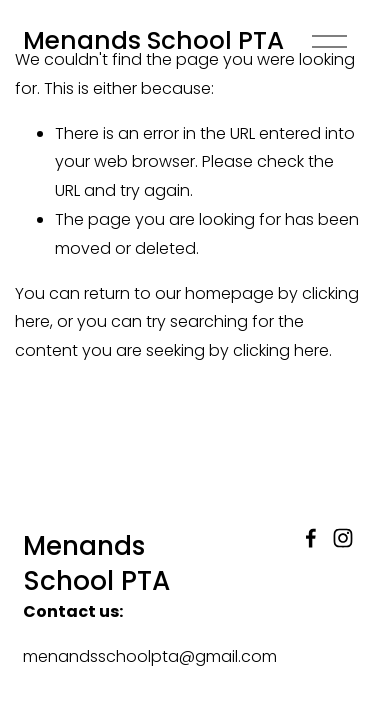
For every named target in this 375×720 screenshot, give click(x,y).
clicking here (281, 350)
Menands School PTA (153, 40)
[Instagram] (343, 538)
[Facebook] (311, 538)
